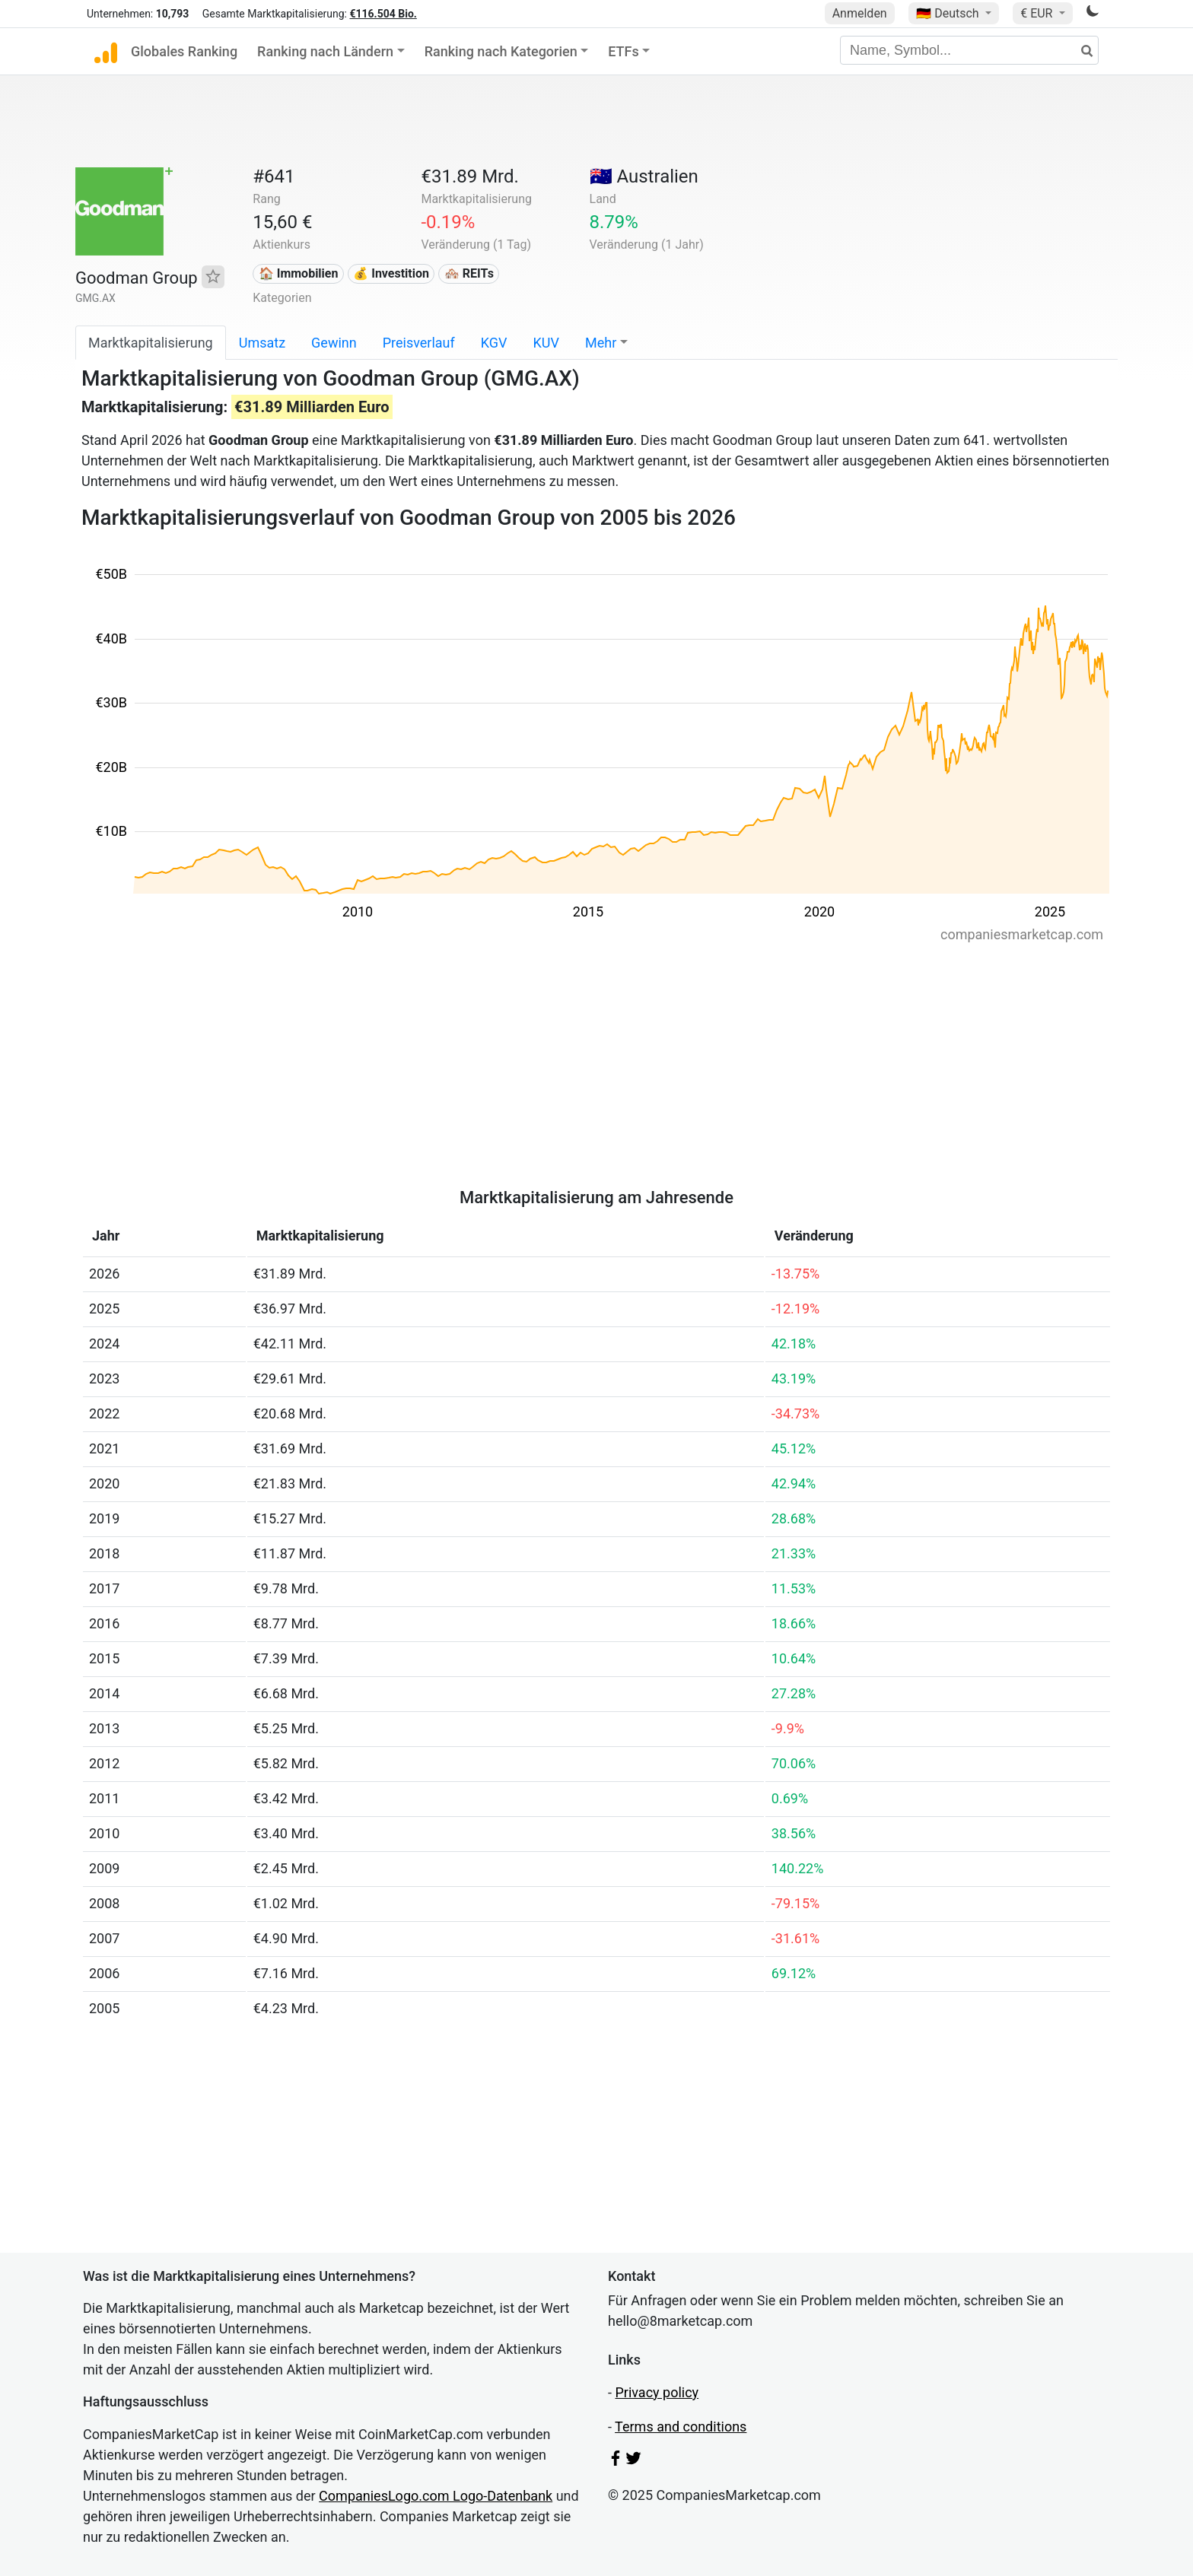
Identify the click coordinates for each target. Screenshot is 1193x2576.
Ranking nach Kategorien (501, 51)
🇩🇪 (948, 13)
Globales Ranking (184, 51)
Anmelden (859, 13)
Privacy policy (656, 2392)
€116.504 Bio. (382, 14)
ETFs (623, 51)
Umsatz (262, 343)
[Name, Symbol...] (969, 50)
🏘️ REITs (469, 273)
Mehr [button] (600, 343)
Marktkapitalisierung (150, 343)
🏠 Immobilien (299, 273)
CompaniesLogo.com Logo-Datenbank (435, 2496)
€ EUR (1037, 13)
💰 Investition (391, 273)
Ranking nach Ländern (325, 51)
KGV (494, 343)
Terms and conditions (680, 2427)
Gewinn (334, 343)
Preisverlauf (419, 343)
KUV (546, 343)
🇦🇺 (644, 176)
